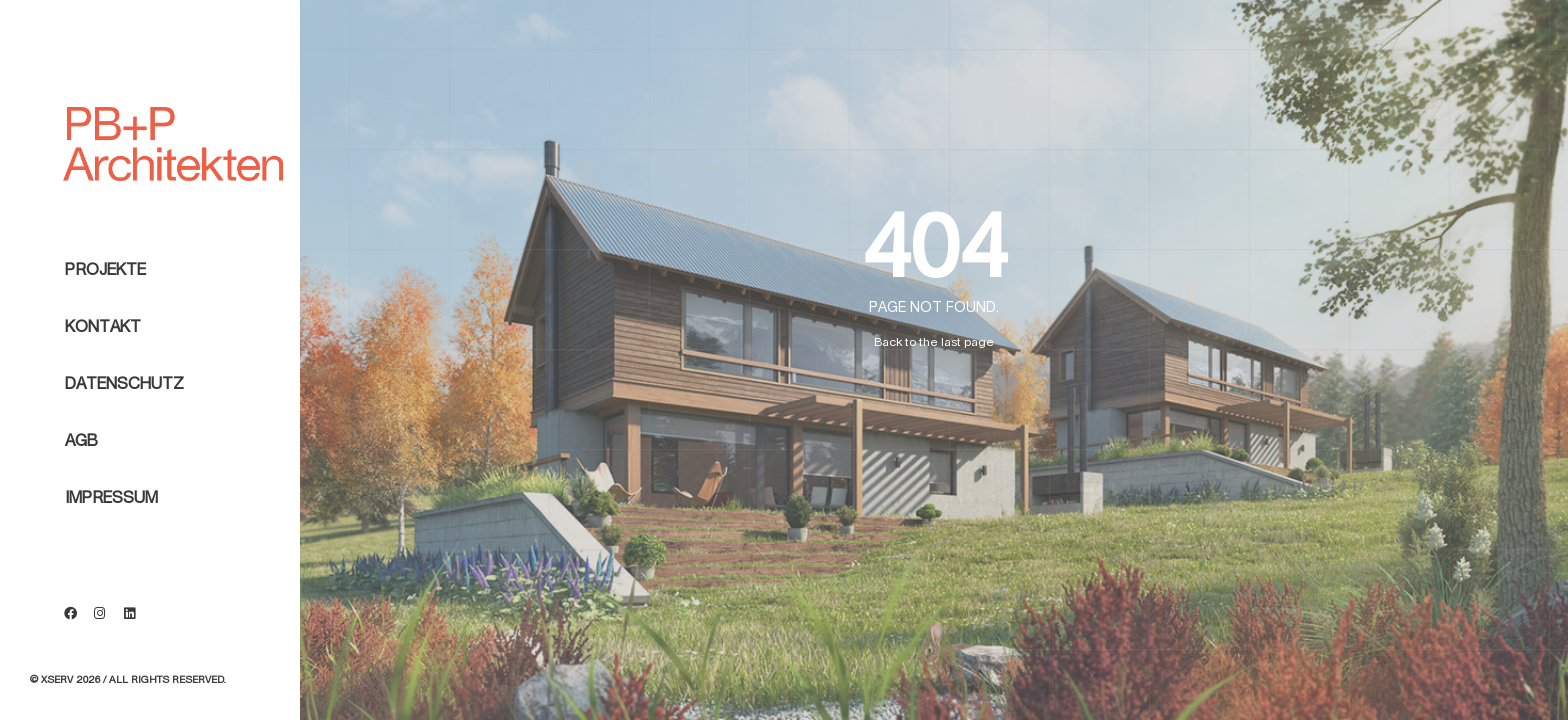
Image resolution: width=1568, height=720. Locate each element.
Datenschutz (124, 430)
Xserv (57, 680)
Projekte (105, 316)
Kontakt (103, 373)
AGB (81, 487)
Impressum (111, 544)
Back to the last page (934, 342)
